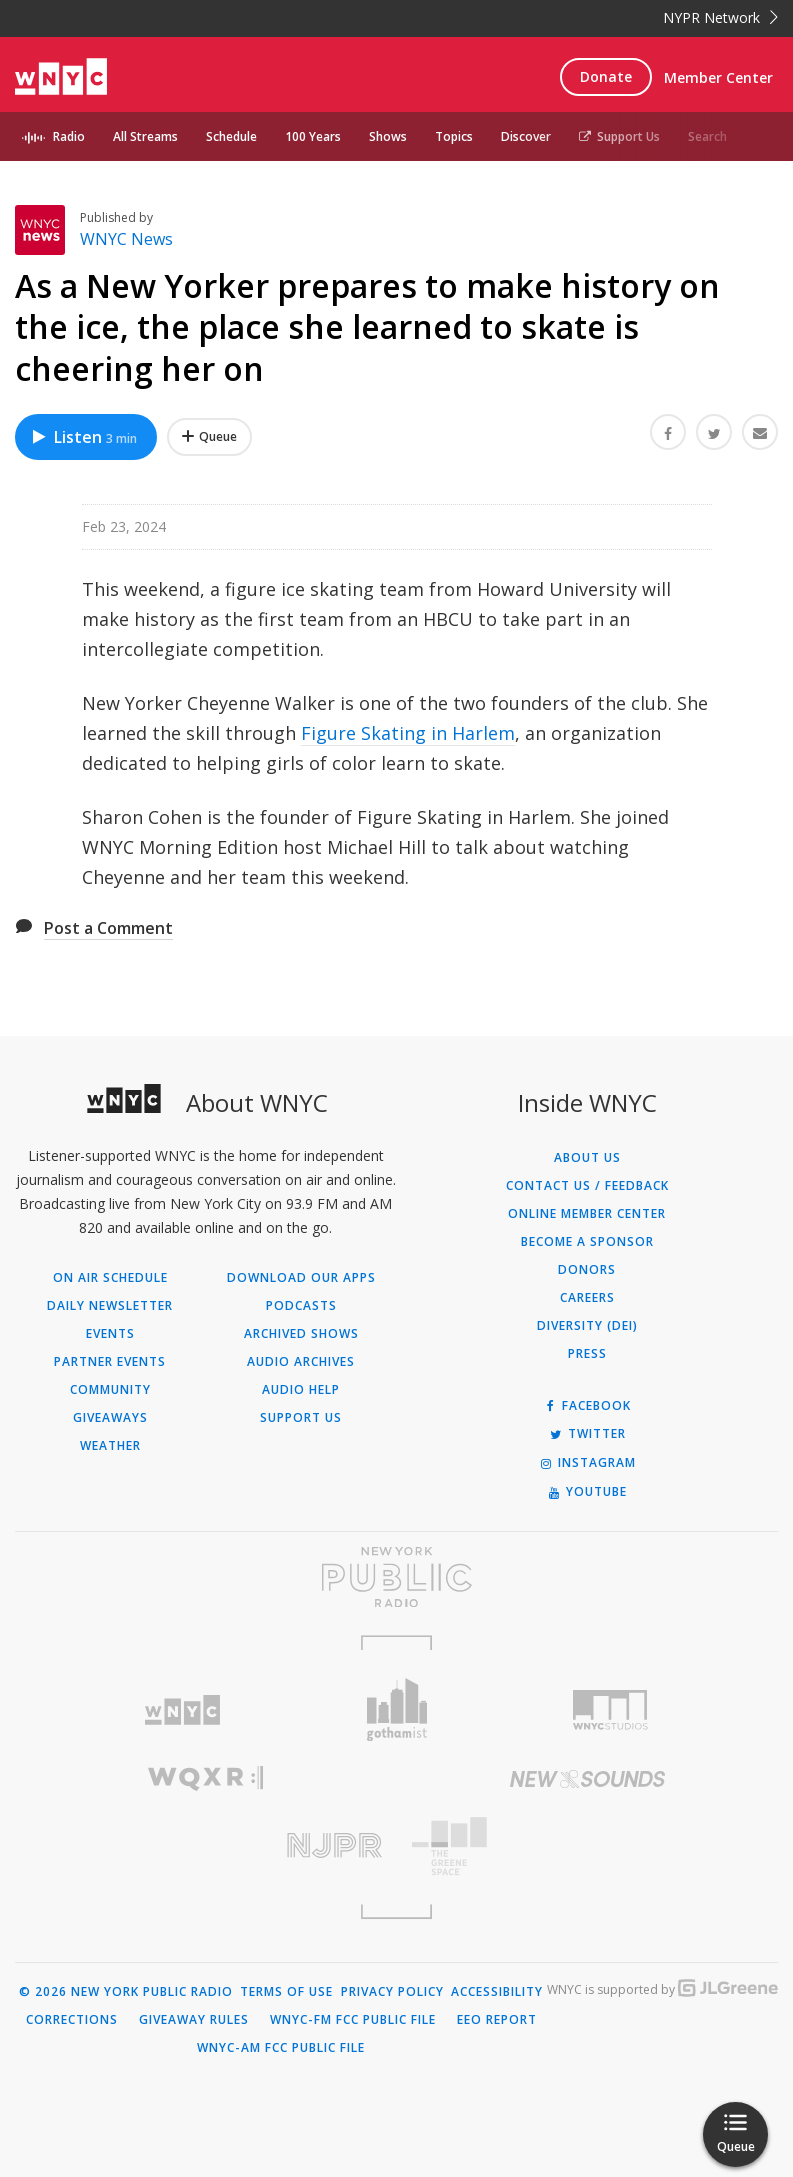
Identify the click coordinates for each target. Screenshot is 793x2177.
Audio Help (301, 1390)
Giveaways (110, 1418)
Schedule (231, 136)
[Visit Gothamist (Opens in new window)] (397, 1709)
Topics (454, 136)
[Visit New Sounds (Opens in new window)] (588, 1779)
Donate (606, 76)
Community (110, 1390)
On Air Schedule (110, 1278)
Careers (587, 1298)
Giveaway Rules (194, 2020)
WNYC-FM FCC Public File (353, 2020)
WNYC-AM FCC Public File (281, 2048)
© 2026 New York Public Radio (126, 1992)
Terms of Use (286, 1992)
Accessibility (497, 1992)
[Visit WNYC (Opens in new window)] (183, 1710)
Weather (110, 1446)
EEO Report (497, 2020)
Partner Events (110, 1362)
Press (587, 1354)
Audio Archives (301, 1362)
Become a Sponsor (587, 1242)
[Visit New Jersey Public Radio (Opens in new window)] (206, 1845)
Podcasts (301, 1306)
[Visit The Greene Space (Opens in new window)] (588, 1846)
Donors (587, 1270)
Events (110, 1334)
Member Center (718, 77)
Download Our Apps (301, 1278)
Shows (388, 136)
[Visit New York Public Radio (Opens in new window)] (396, 1577)
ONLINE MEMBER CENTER (587, 1214)
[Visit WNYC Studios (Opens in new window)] (610, 1710)
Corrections (72, 2020)
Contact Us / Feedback (587, 1186)
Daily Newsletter (110, 1306)
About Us (587, 1158)
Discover (526, 136)
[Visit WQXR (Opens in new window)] (206, 1778)
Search (707, 136)
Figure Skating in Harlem (408, 733)
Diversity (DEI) (587, 1326)
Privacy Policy (392, 1992)
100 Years (313, 136)
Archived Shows (301, 1334)
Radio (69, 136)
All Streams (145, 136)
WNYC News (126, 239)
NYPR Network (720, 17)
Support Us (619, 136)
